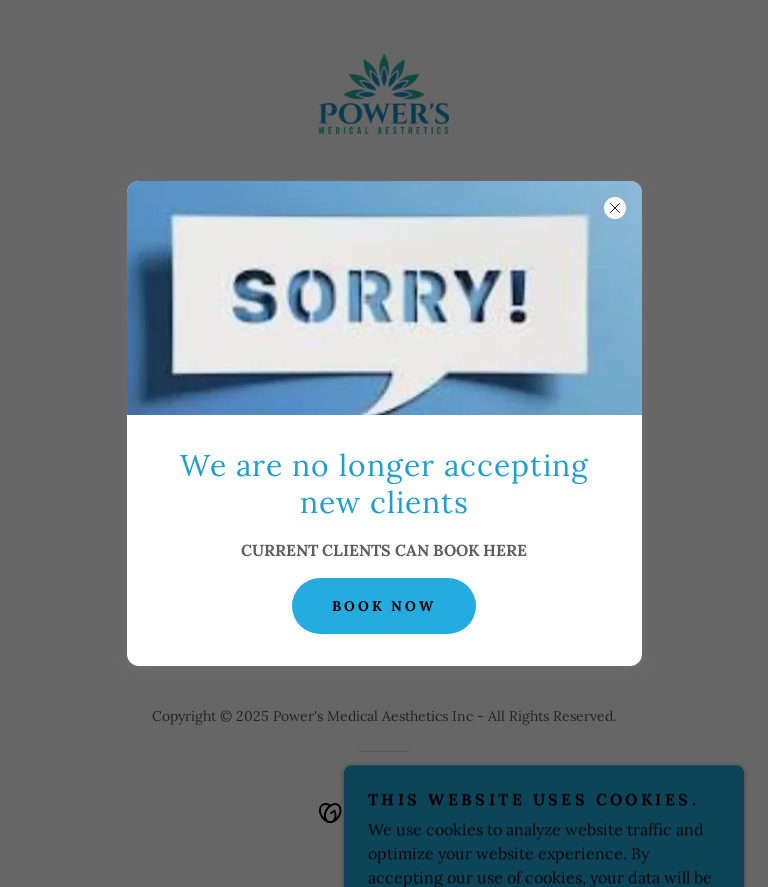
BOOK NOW (384, 606)
